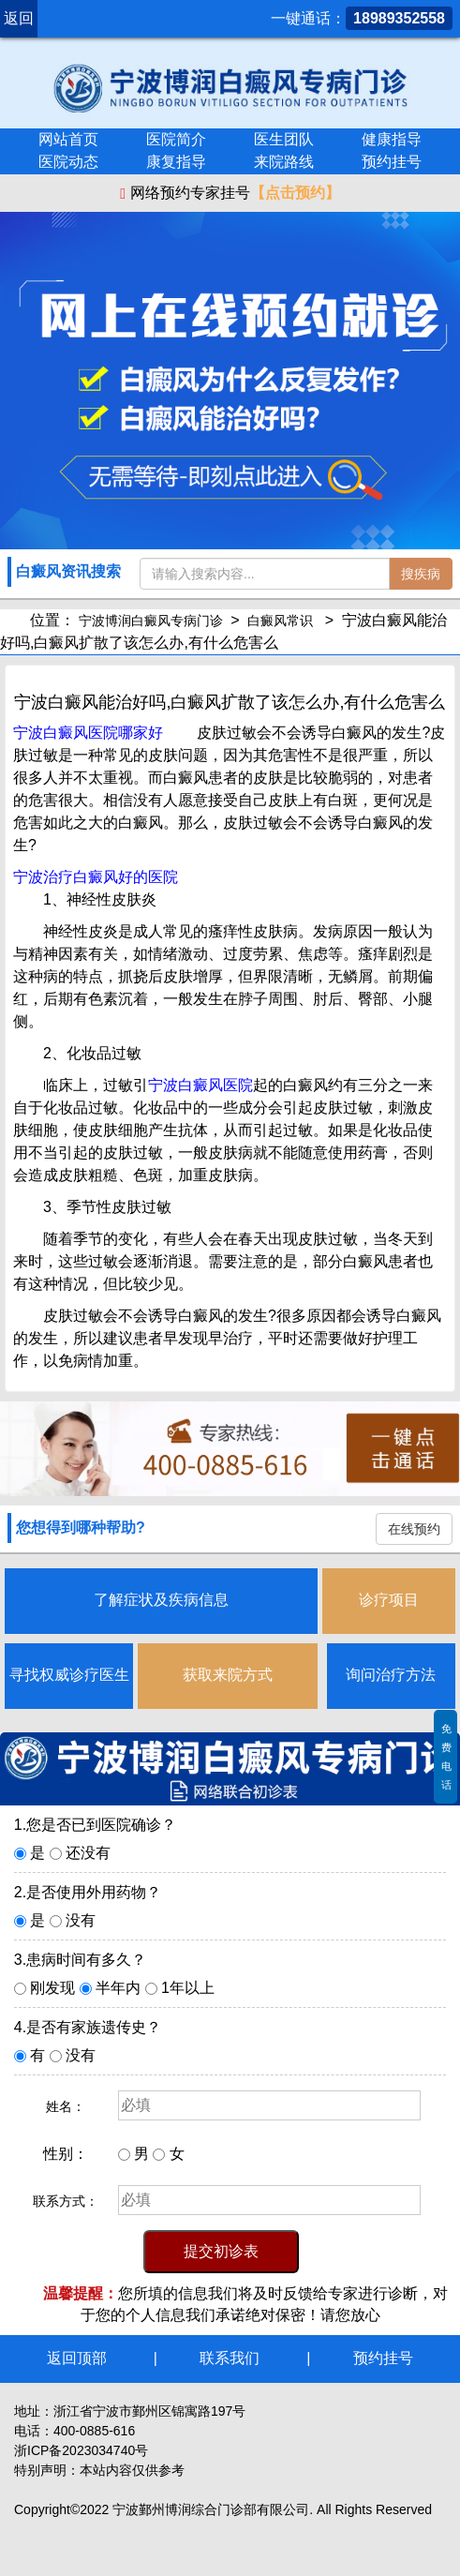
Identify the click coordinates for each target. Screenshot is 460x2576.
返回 (19, 18)
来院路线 (284, 162)
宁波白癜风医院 (200, 1085)
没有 (81, 1920)
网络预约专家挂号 (229, 193)
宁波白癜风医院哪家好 (88, 733)
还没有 (88, 1853)
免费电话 (446, 1756)
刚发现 (52, 1988)
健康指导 (392, 139)
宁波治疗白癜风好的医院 (95, 877)
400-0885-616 (94, 2430)
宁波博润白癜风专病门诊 (151, 620)
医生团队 (284, 139)
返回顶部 (77, 2358)
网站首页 (68, 139)
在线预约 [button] (414, 1528)
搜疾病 (420, 573)
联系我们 (230, 2358)
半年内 (118, 1988)
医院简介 (176, 139)
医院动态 (68, 162)
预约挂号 (392, 162)
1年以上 (188, 1988)
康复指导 (176, 162)
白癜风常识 (280, 620)
